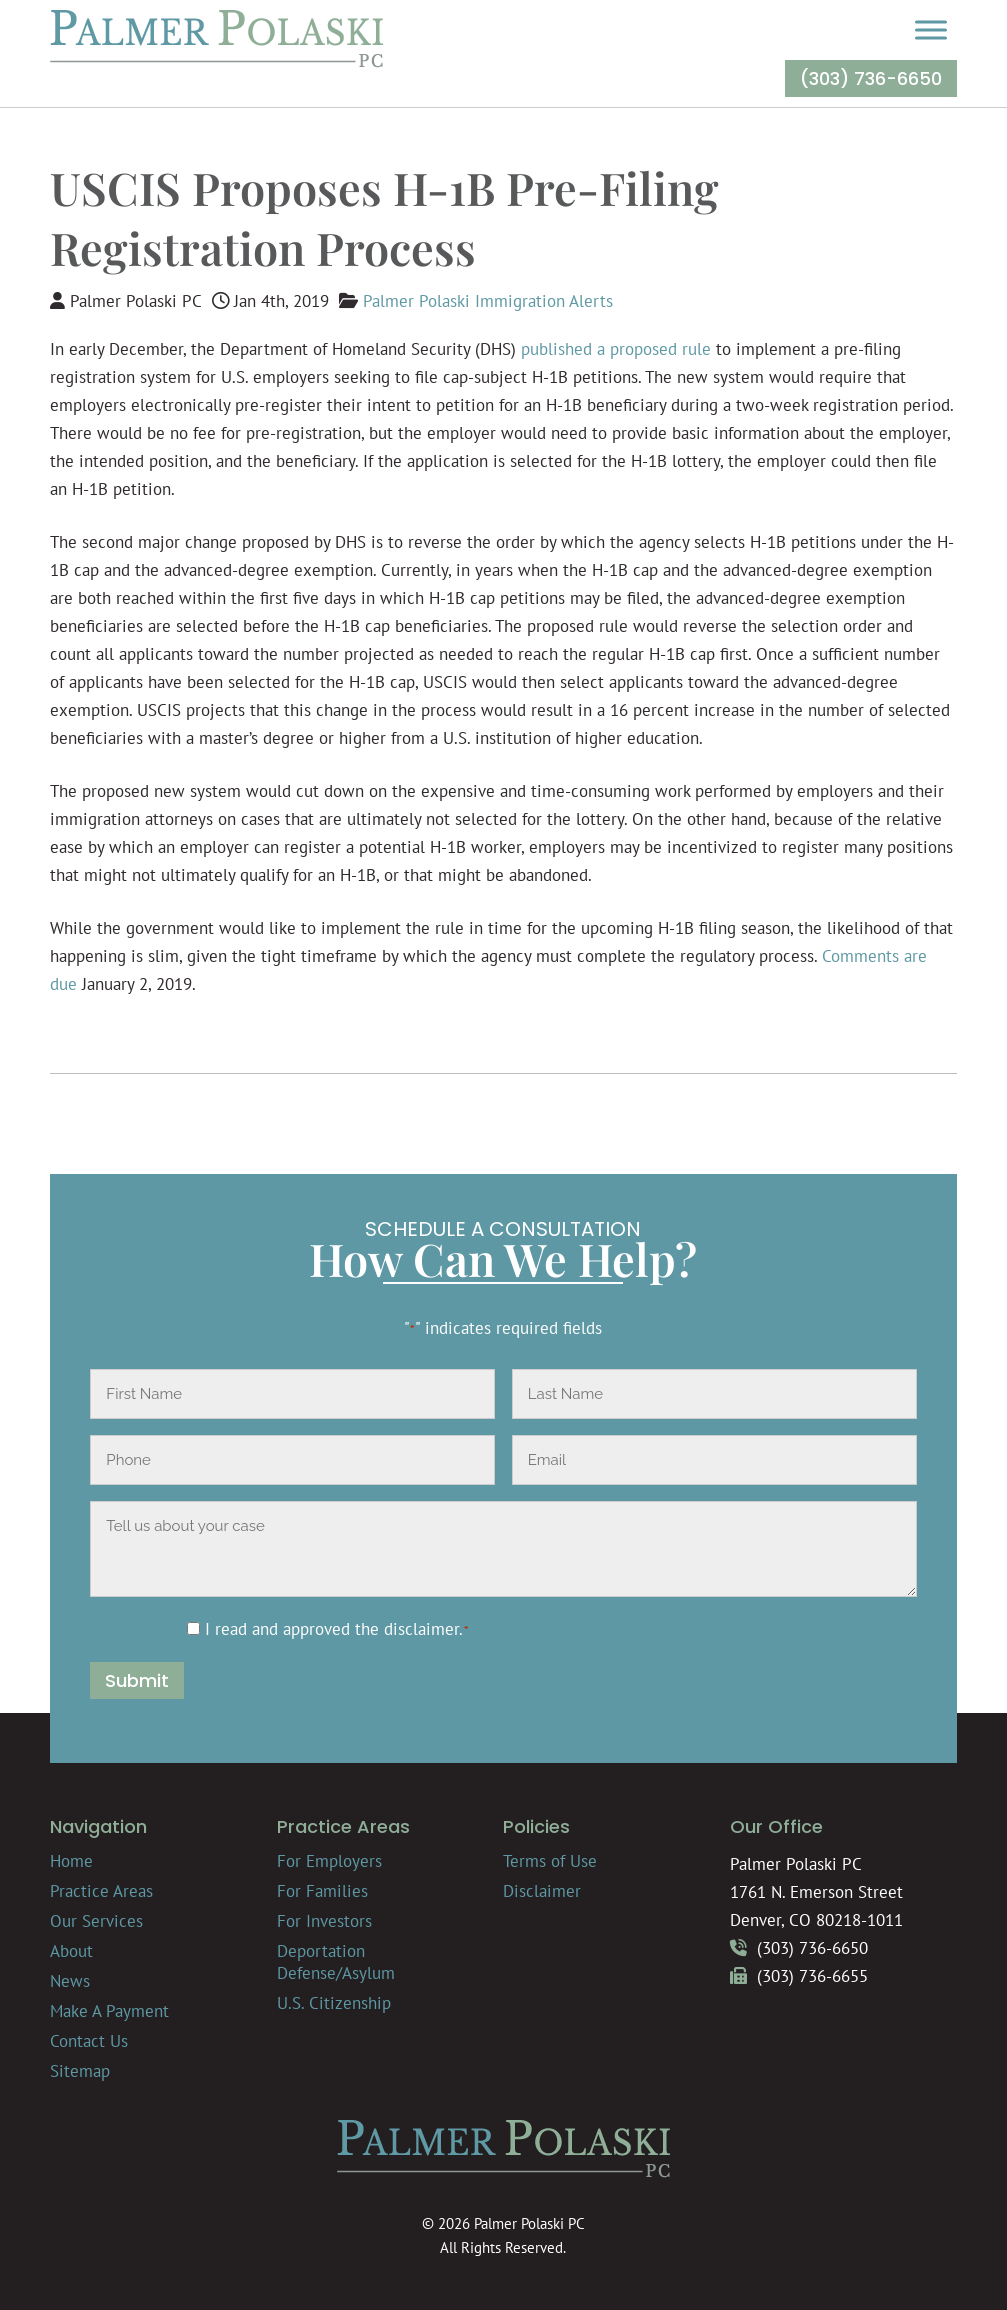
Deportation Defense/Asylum (336, 1962)
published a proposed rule (616, 349)
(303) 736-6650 (871, 78)
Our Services (96, 1921)
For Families (322, 1891)
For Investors (324, 1921)
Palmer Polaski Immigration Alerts (488, 301)
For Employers (329, 1861)
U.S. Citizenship (334, 2003)
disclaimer (421, 1629)
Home (71, 1861)
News (70, 1981)
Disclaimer (542, 1891)
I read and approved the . (337, 1629)
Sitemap (80, 2071)
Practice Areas (101, 1891)
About (71, 1951)
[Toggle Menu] (931, 29)
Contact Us (89, 2041)
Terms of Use (550, 1861)
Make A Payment (109, 2011)
